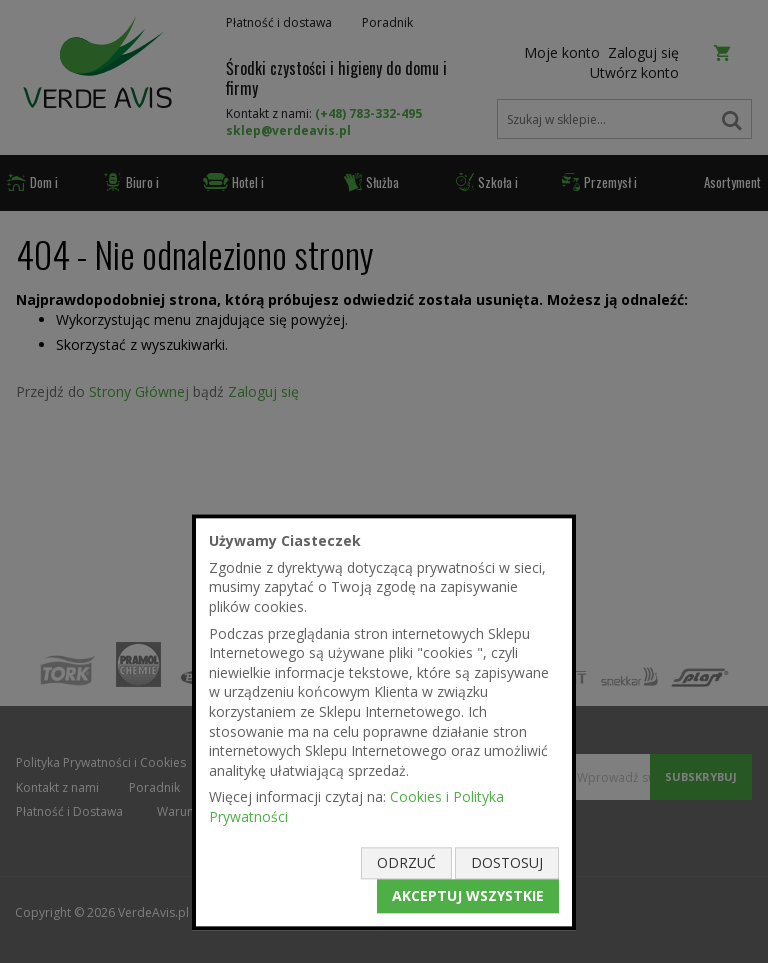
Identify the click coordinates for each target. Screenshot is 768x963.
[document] (384, 722)
